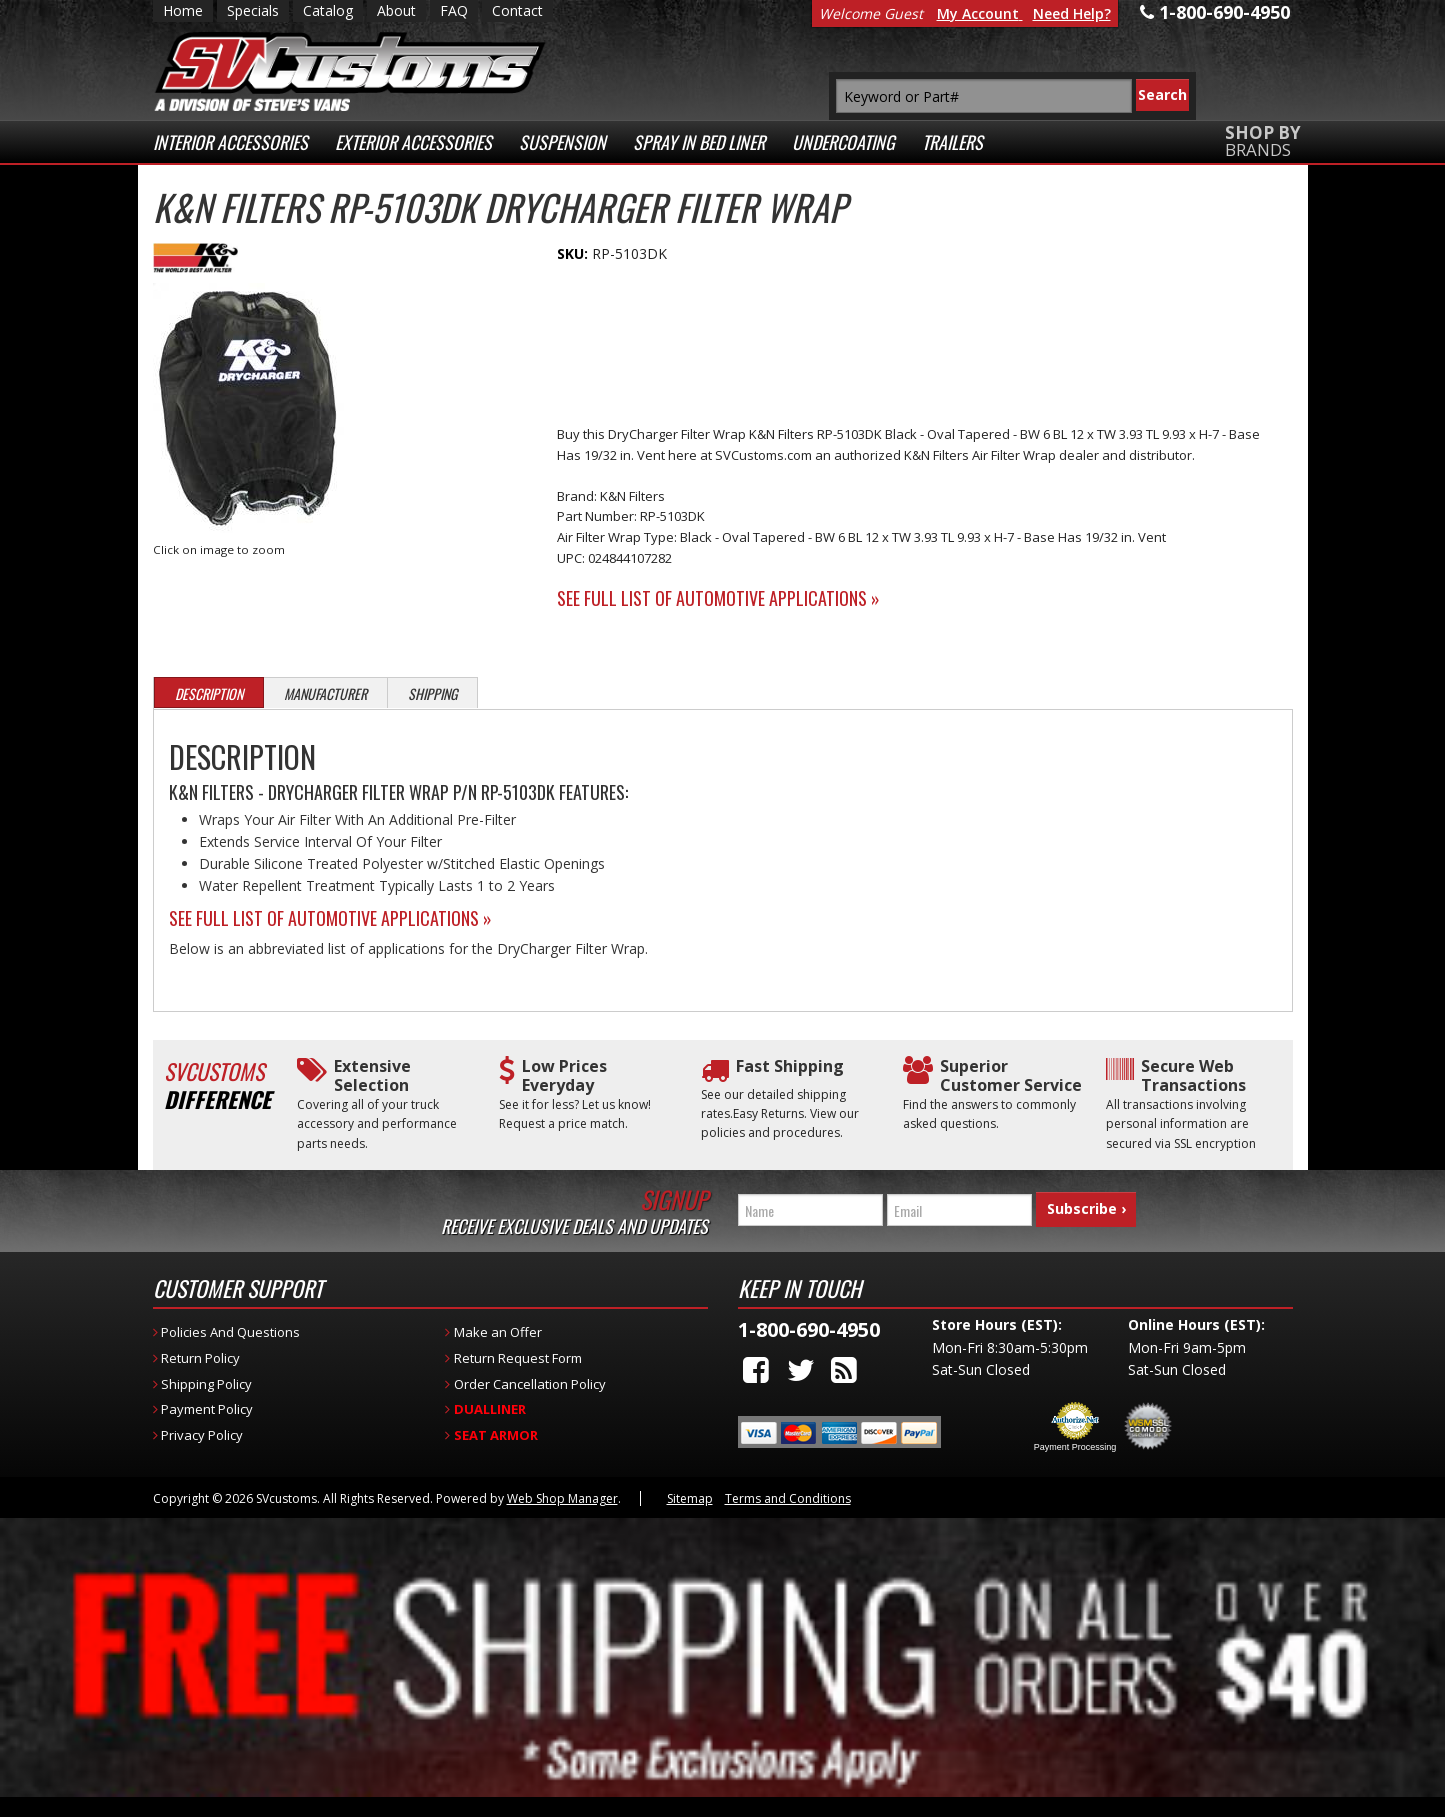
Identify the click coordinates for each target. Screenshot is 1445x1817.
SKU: (574, 253)
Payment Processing (1075, 1447)
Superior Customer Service (1011, 1076)
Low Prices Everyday (564, 1076)
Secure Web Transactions (1193, 1076)
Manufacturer (325, 693)
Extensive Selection (372, 1076)
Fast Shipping (790, 1066)
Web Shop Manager (562, 1498)
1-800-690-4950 (809, 1329)
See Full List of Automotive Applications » (718, 598)
